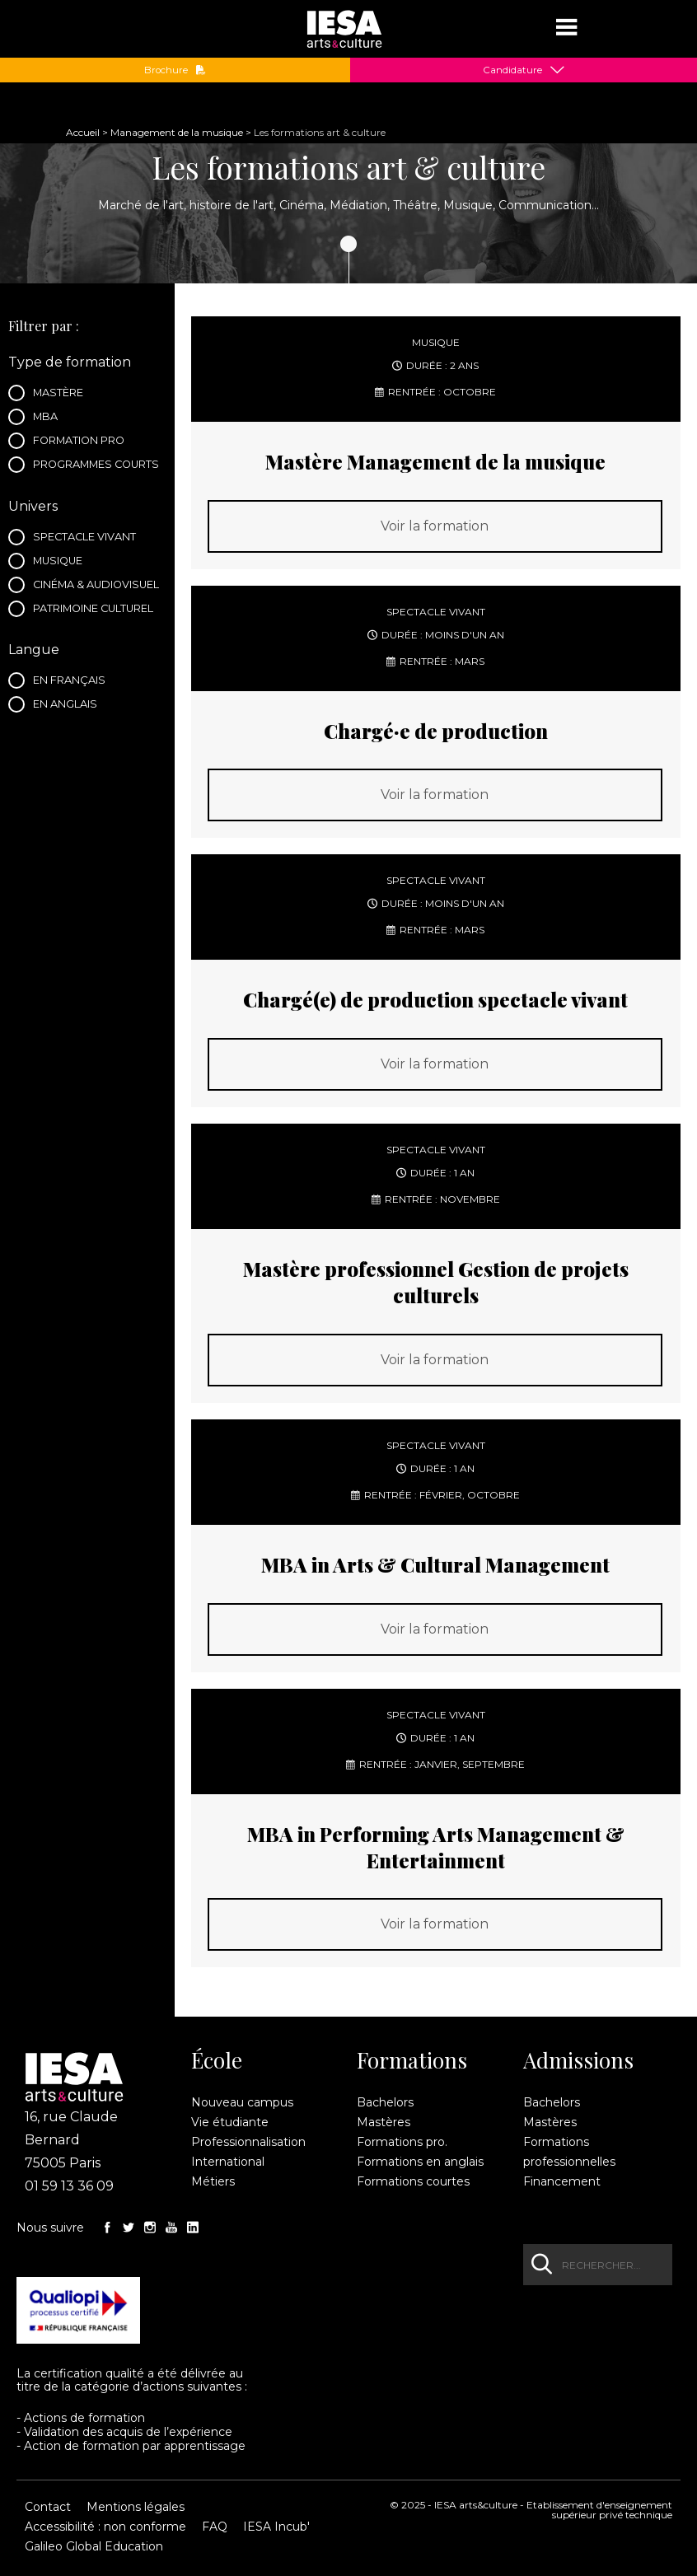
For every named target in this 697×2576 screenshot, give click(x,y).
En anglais (69, 706)
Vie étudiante (230, 2122)
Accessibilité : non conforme (105, 2526)
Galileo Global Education (94, 2546)
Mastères (383, 2122)
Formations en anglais (420, 2161)
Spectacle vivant (88, 539)
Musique (62, 563)
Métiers (213, 2181)
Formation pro (83, 442)
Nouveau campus (242, 2102)
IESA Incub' (276, 2526)
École (216, 2060)
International (227, 2161)
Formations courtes (413, 2181)
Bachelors (385, 2102)
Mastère (62, 394)
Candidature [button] (512, 70)
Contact (48, 2506)
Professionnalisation (248, 2141)
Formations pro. (402, 2141)
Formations (412, 2060)
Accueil (83, 132)
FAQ (214, 2526)
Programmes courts (97, 466)
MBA (50, 418)
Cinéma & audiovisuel (97, 586)
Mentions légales (136, 2506)
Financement (562, 2181)
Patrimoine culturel (97, 610)
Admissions (578, 2060)
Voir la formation (435, 526)
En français (73, 682)
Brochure (175, 70)
